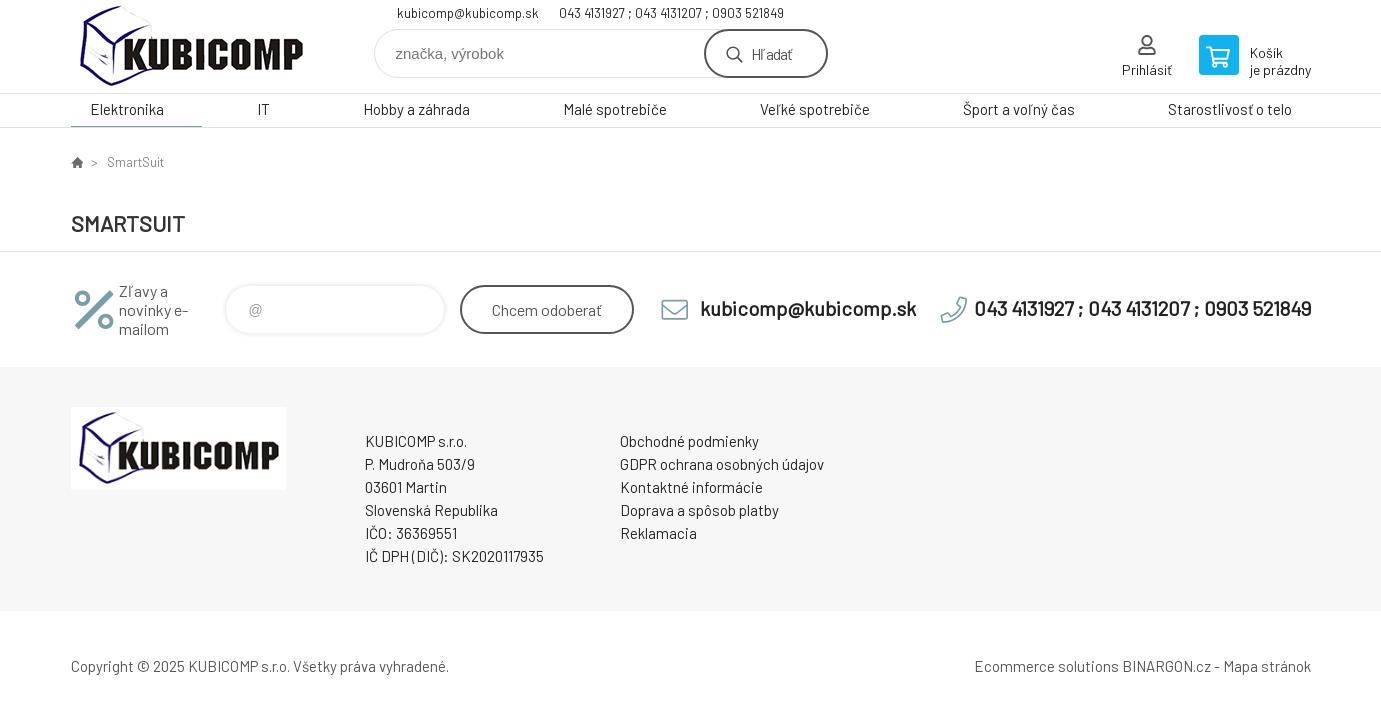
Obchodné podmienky (689, 441)
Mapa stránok (1267, 666)
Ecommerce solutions (1046, 666)
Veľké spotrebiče (815, 109)
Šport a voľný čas (1019, 109)
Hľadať (771, 53)
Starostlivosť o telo (1230, 109)
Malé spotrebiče (615, 109)
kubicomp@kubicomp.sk (468, 13)
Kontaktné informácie (691, 487)
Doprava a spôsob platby (699, 510)
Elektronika (127, 109)
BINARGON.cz (1166, 666)
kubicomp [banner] (191, 46)
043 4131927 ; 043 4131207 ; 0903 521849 (671, 13)
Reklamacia (658, 533)
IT (263, 109)
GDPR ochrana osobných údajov (722, 464)
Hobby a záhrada (416, 109)
